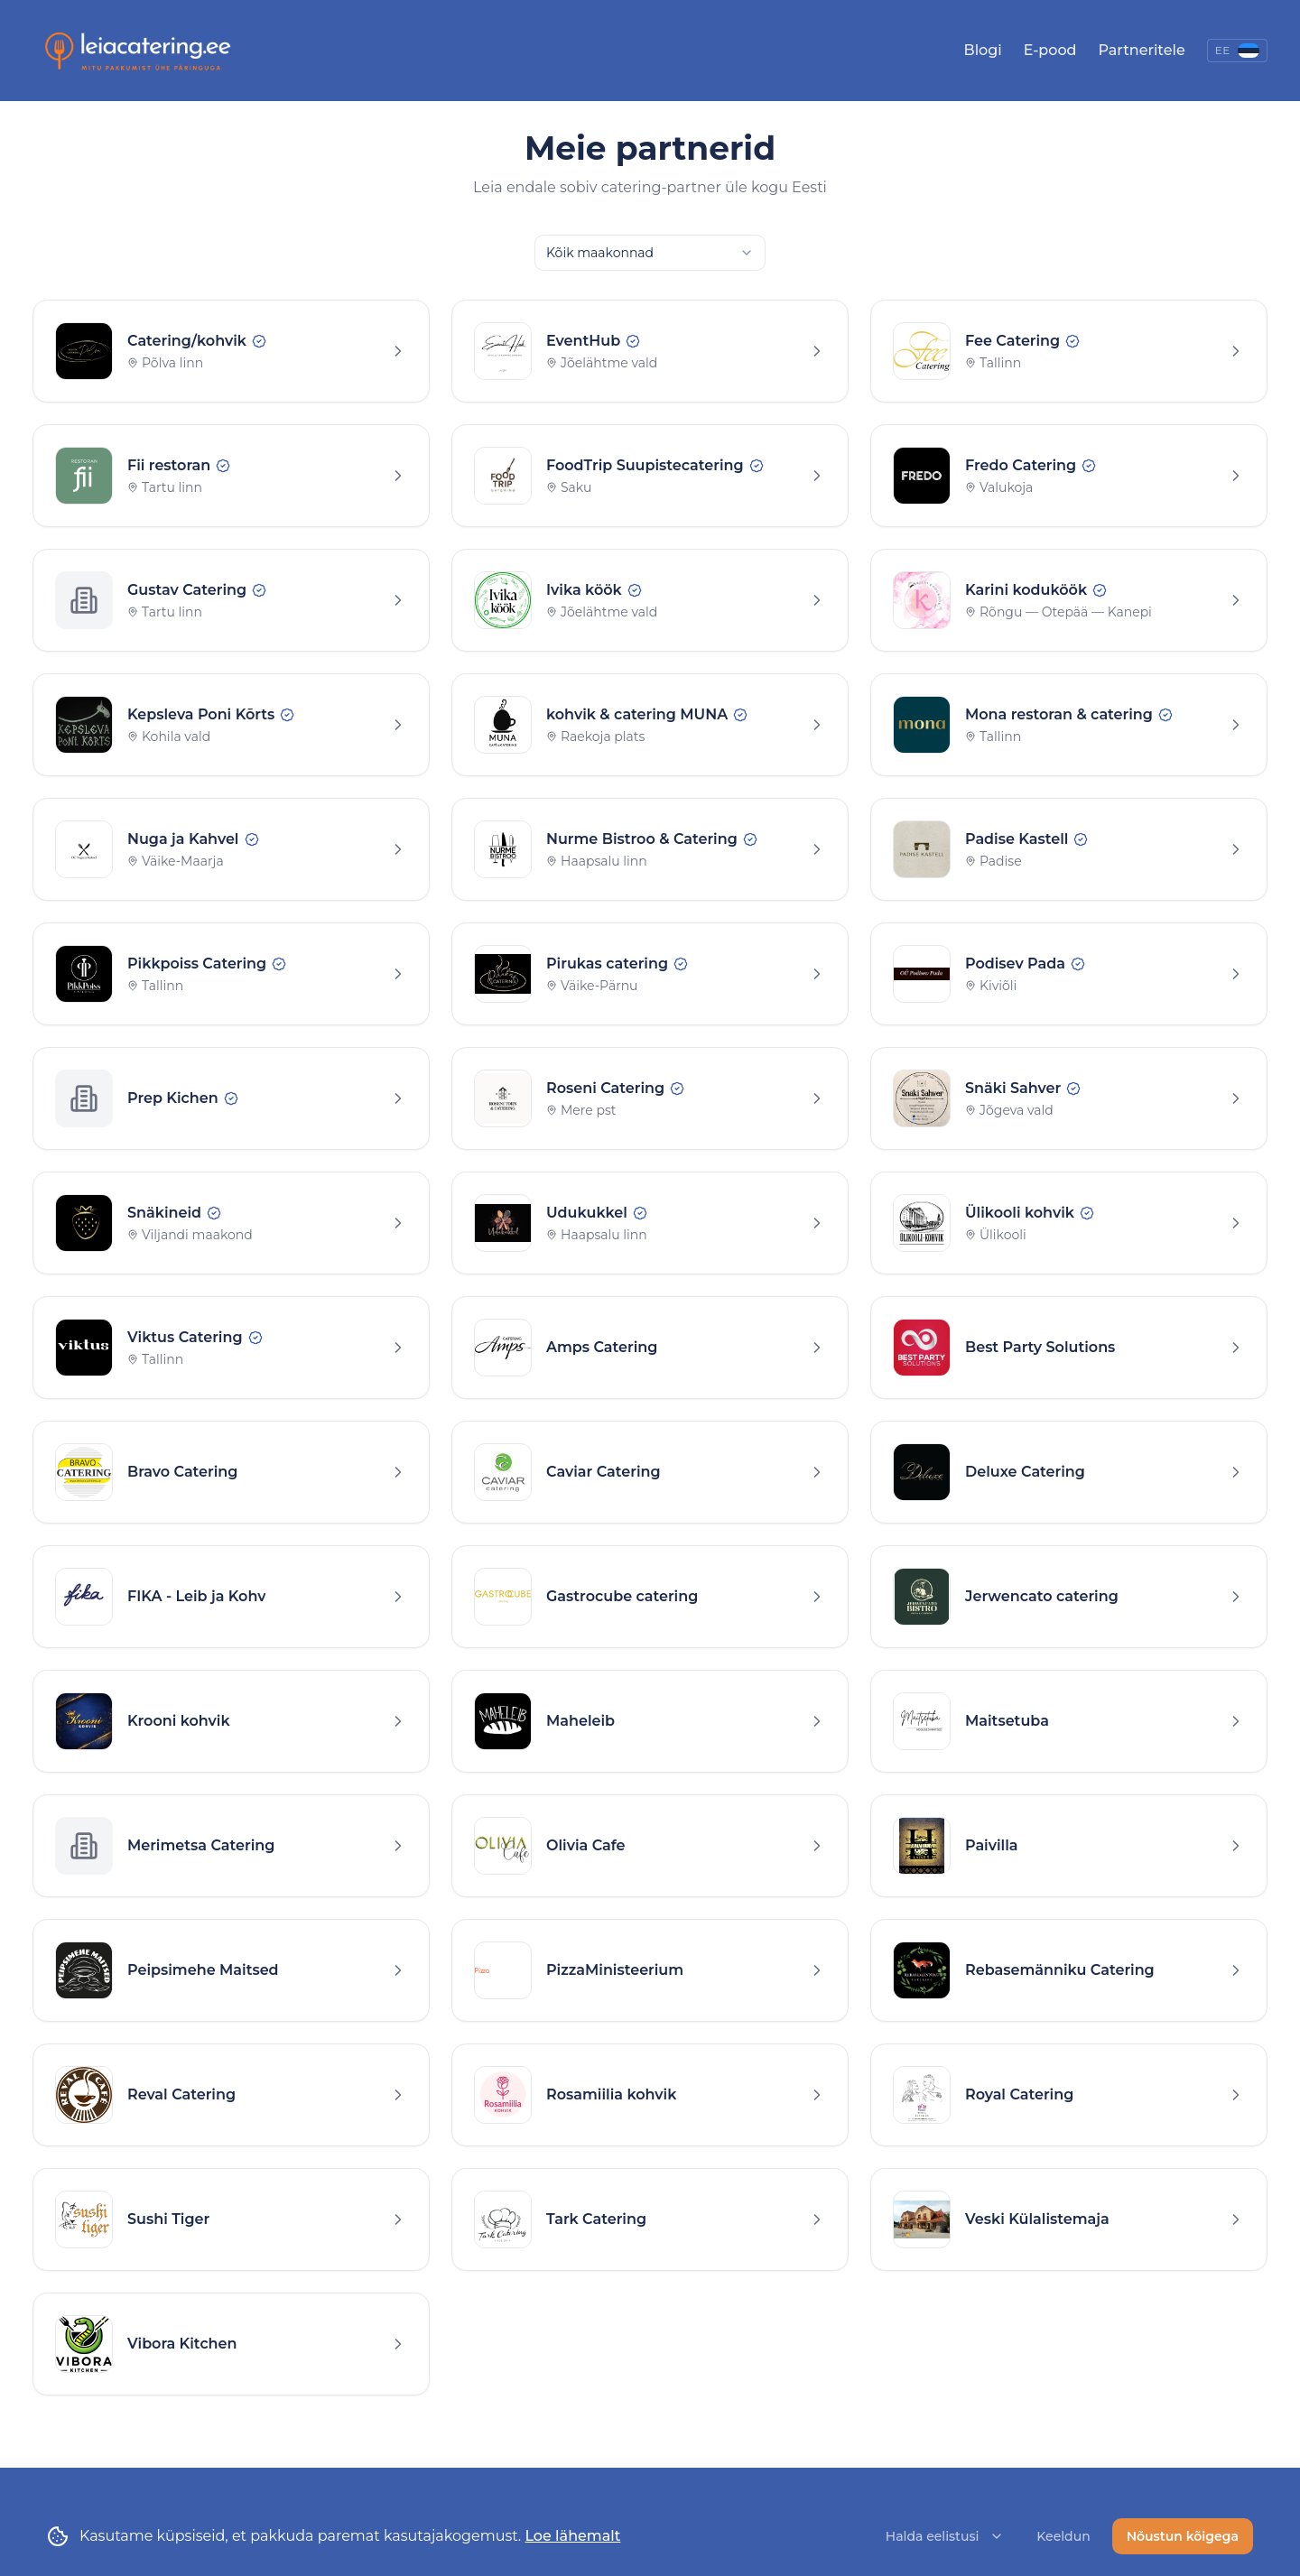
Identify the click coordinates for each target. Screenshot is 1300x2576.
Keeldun (1063, 2538)
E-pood (1050, 50)
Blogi (983, 50)
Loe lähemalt (572, 2537)
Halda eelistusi (945, 2538)
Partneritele (1141, 50)
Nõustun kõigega (1183, 2538)
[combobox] (650, 253)
